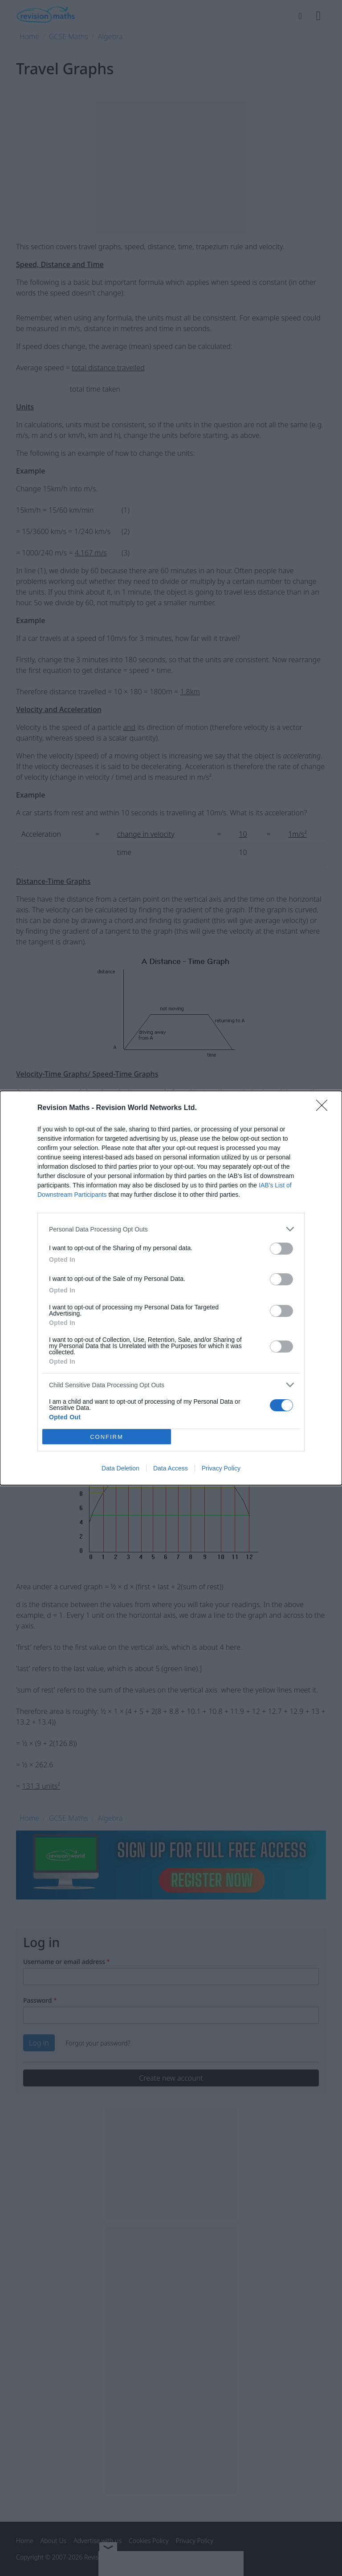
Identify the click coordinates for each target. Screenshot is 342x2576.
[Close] (324, 1108)
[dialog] (171, 1288)
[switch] (281, 1249)
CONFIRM (106, 1437)
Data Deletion (120, 1468)
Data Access (170, 1468)
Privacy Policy (221, 1468)
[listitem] (171, 1229)
